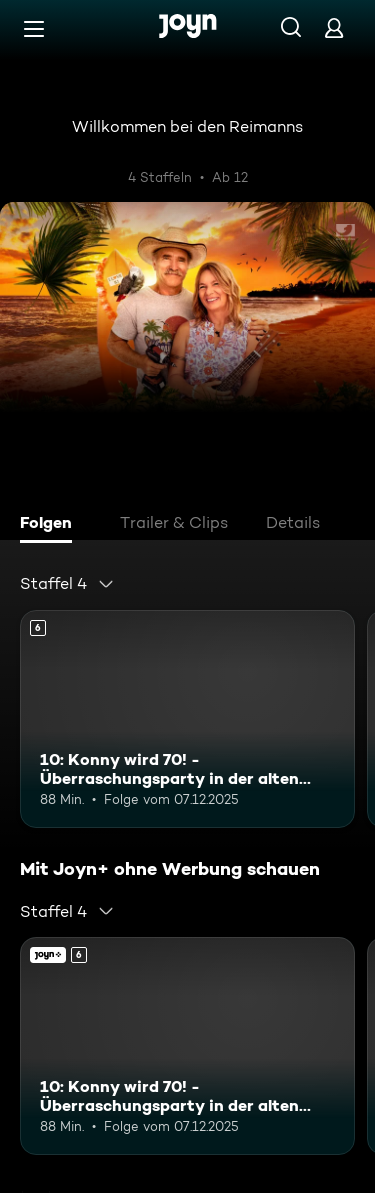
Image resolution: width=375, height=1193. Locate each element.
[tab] (51, 525)
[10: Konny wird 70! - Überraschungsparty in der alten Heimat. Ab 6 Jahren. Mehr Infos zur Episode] (187, 719)
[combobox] (67, 584)
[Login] (334, 27)
